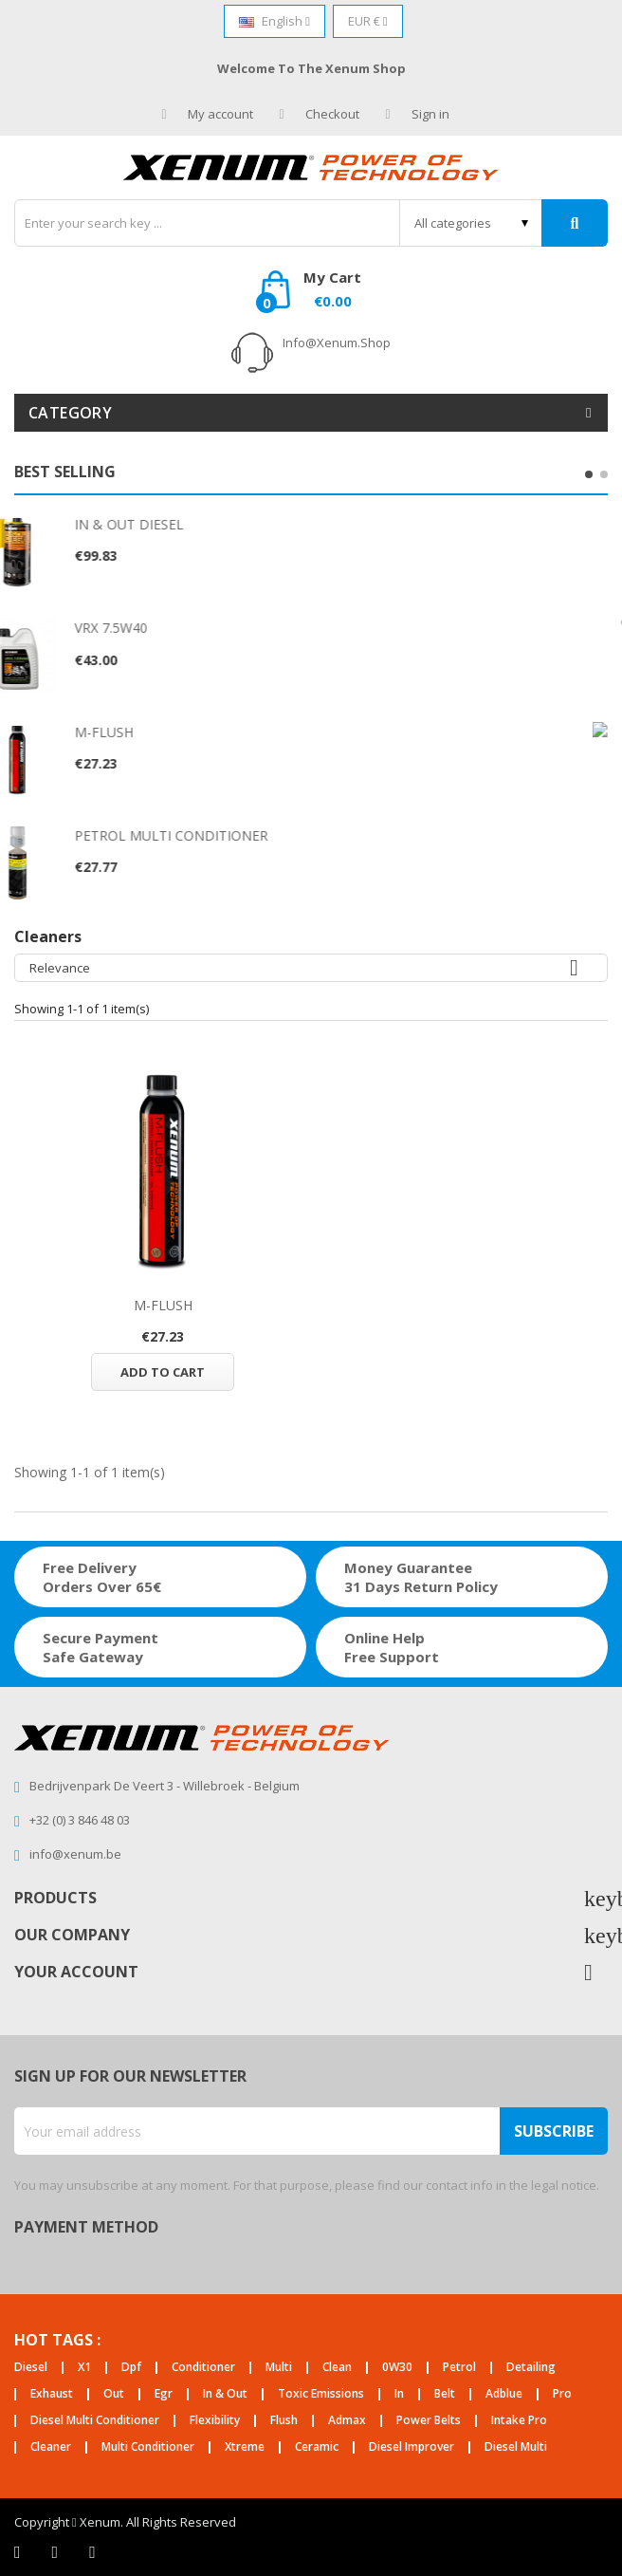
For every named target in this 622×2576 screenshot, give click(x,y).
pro (562, 2394)
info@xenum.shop (337, 342)
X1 (84, 2368)
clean (337, 2368)
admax (347, 2421)
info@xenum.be (75, 1854)
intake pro (519, 2421)
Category (70, 412)
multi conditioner (147, 2447)
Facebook (17, 2552)
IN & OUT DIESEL (173, 524)
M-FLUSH (148, 732)
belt (444, 2394)
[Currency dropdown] (368, 21)
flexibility (215, 2421)
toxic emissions (321, 2394)
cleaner (50, 2447)
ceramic (316, 2447)
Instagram (92, 2552)
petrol (459, 2368)
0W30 (397, 2368)
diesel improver (411, 2447)
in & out (225, 2394)
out (113, 2394)
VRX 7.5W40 (155, 628)
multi (278, 2368)
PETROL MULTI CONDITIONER (215, 835)
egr (164, 2394)
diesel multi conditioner (94, 2421)
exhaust (51, 2394)
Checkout (319, 114)
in (399, 2394)
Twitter (55, 2552)
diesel (30, 2368)
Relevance (311, 967)
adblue (503, 2394)
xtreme (245, 2447)
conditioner (203, 2368)
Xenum (100, 2521)
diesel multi (516, 2447)
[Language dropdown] (274, 21)
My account (207, 114)
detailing (531, 2368)
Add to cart (162, 1372)
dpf (131, 2368)
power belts (428, 2421)
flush (284, 2421)
